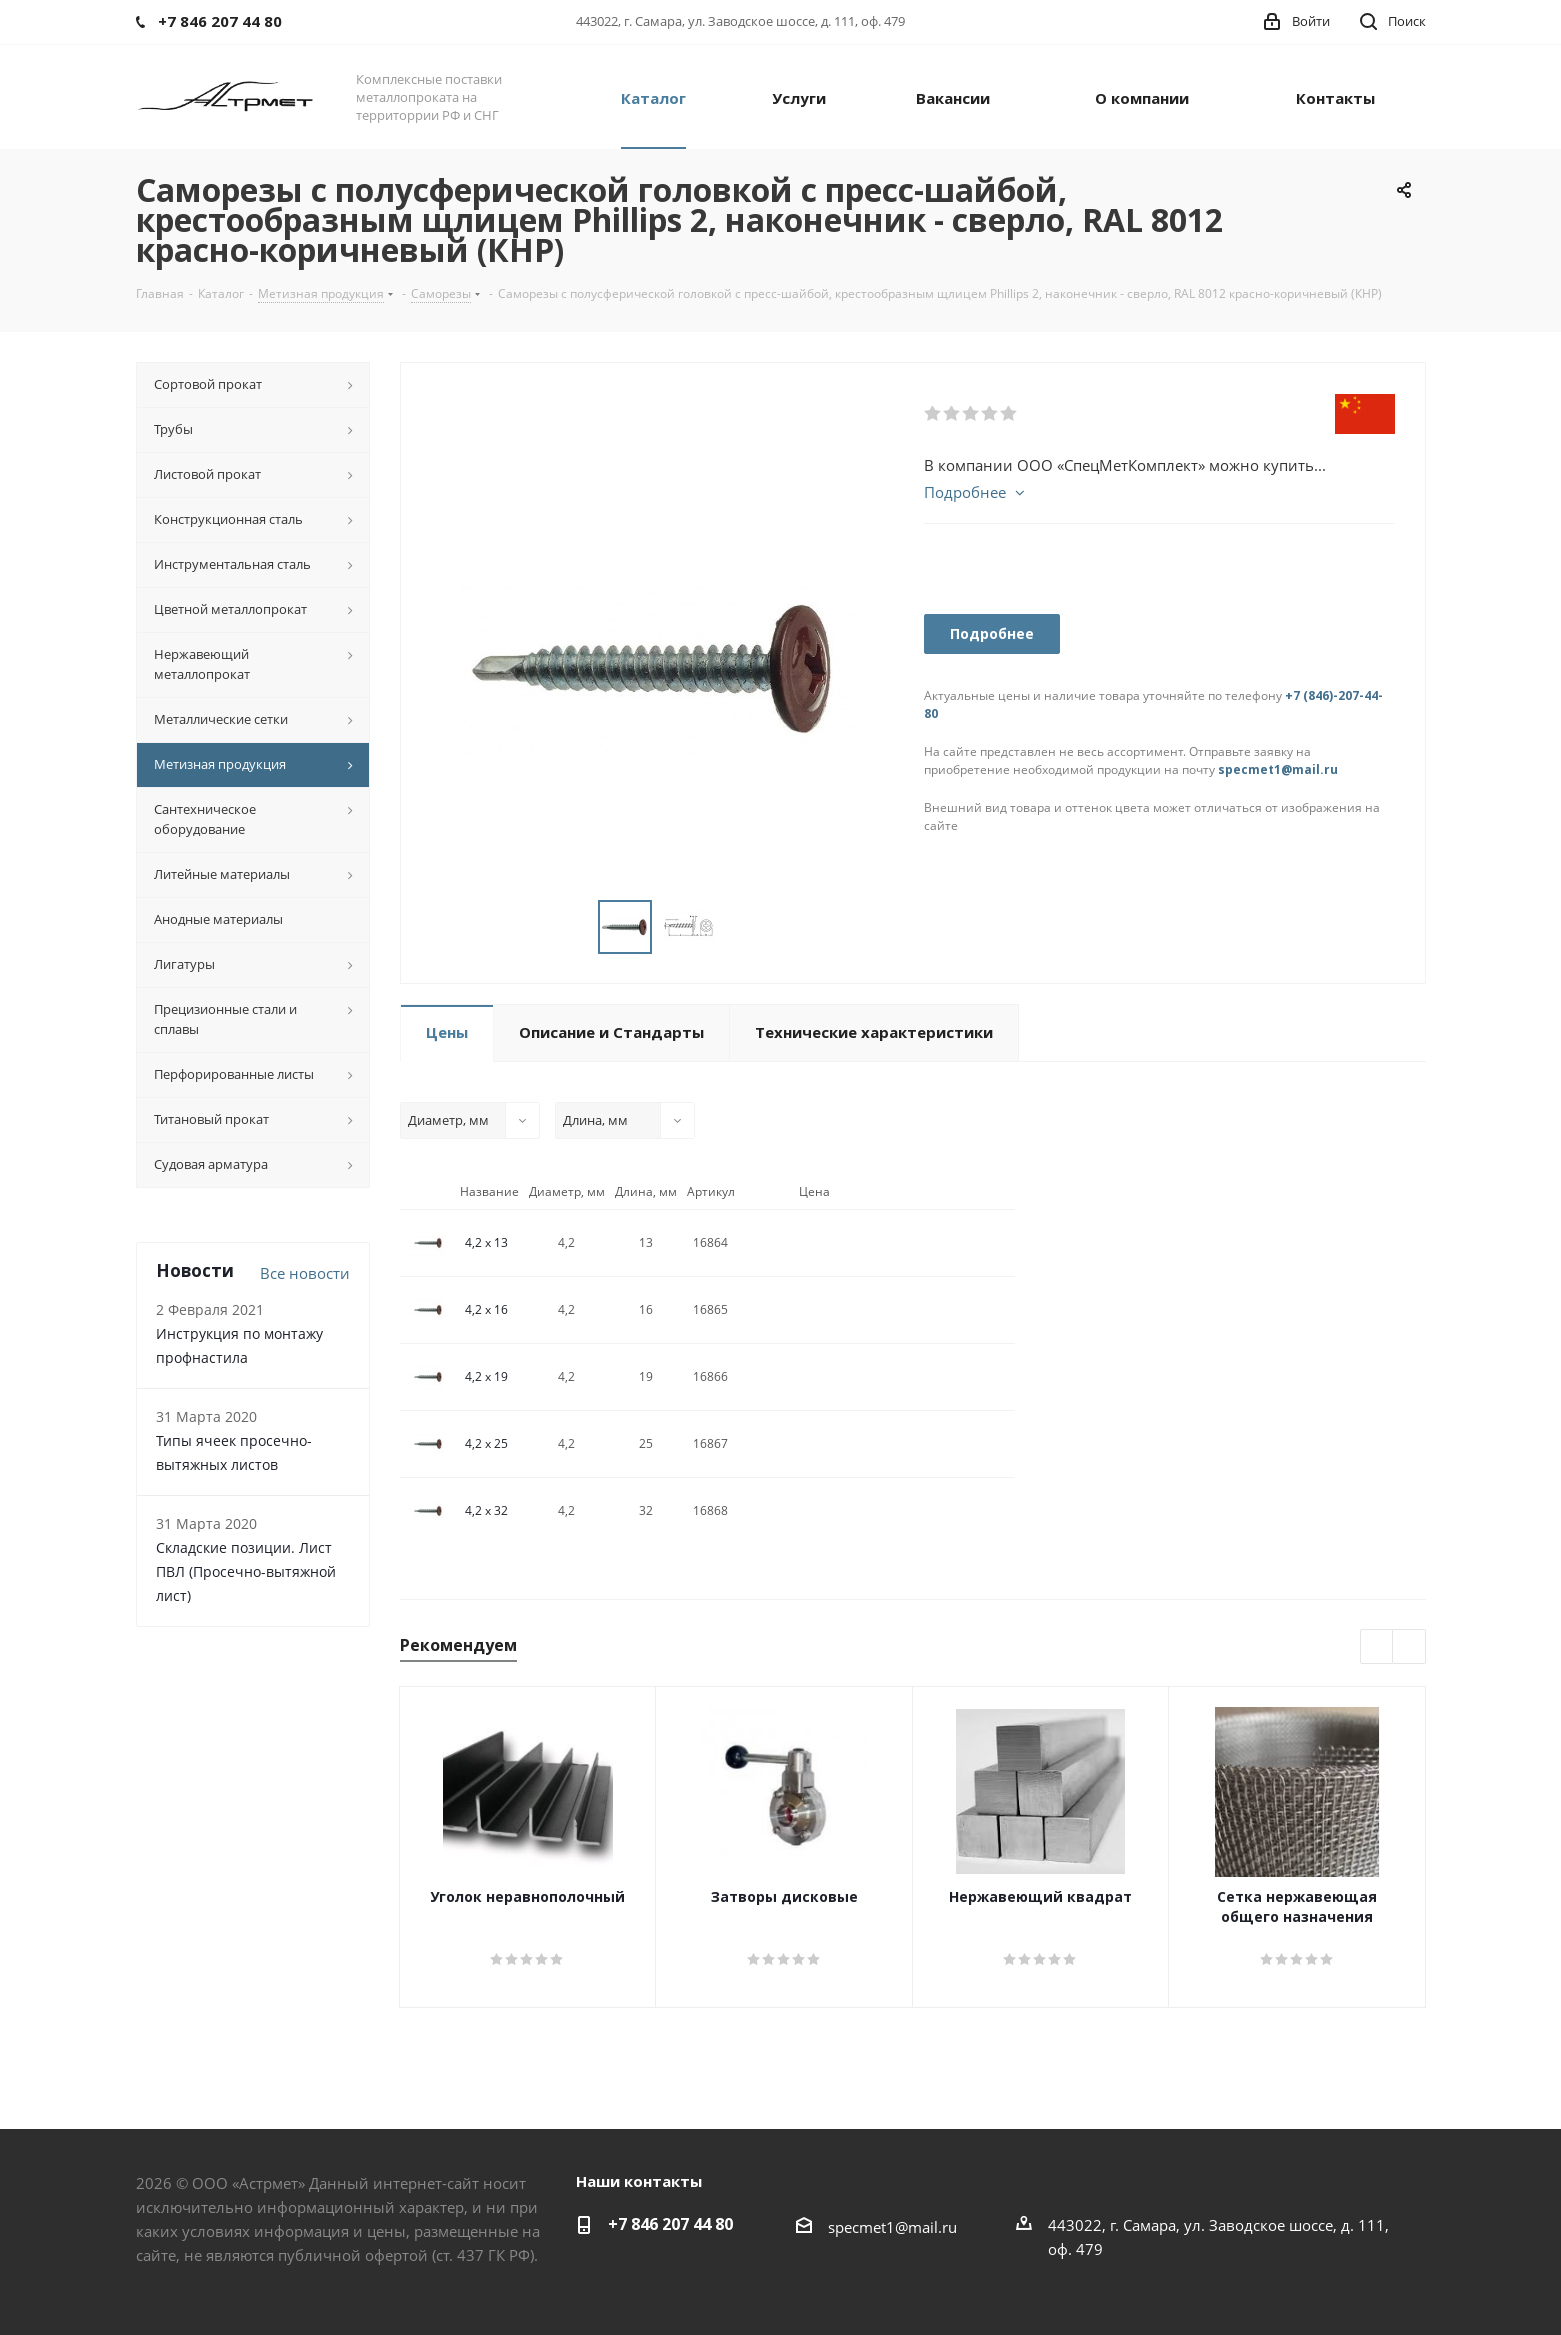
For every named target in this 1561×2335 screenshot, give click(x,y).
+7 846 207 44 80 (670, 2224)
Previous (1377, 1647)
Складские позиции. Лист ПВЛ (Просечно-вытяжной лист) (246, 1571)
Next (1409, 1647)
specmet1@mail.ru (1278, 769)
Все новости (305, 1273)
